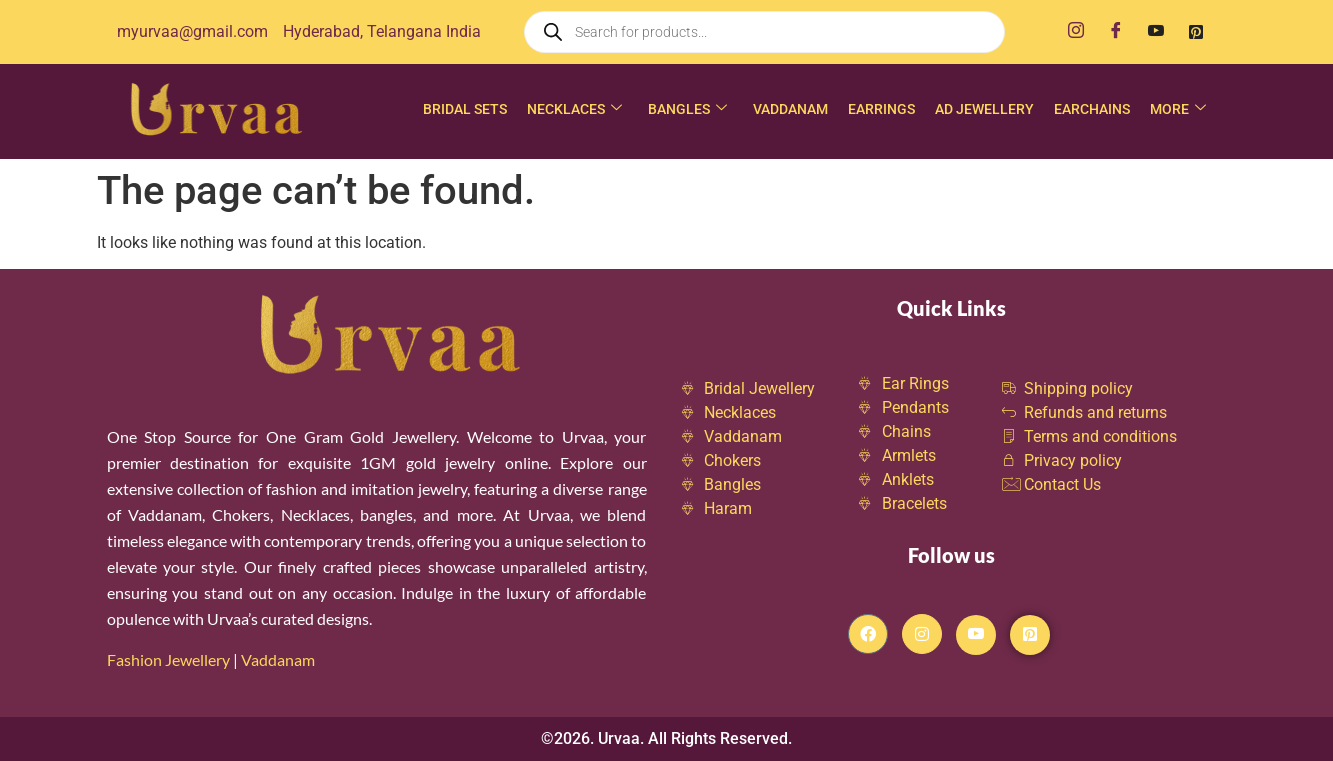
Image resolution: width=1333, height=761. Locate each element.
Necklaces (574, 109)
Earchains (1092, 109)
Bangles (687, 109)
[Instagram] (1076, 32)
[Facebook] (1116, 32)
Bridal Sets (465, 109)
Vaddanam (790, 109)
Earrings (881, 109)
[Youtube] (1156, 32)
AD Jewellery (984, 109)
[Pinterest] (1196, 32)
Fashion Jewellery (168, 659)
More (1178, 109)
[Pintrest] (1030, 635)
